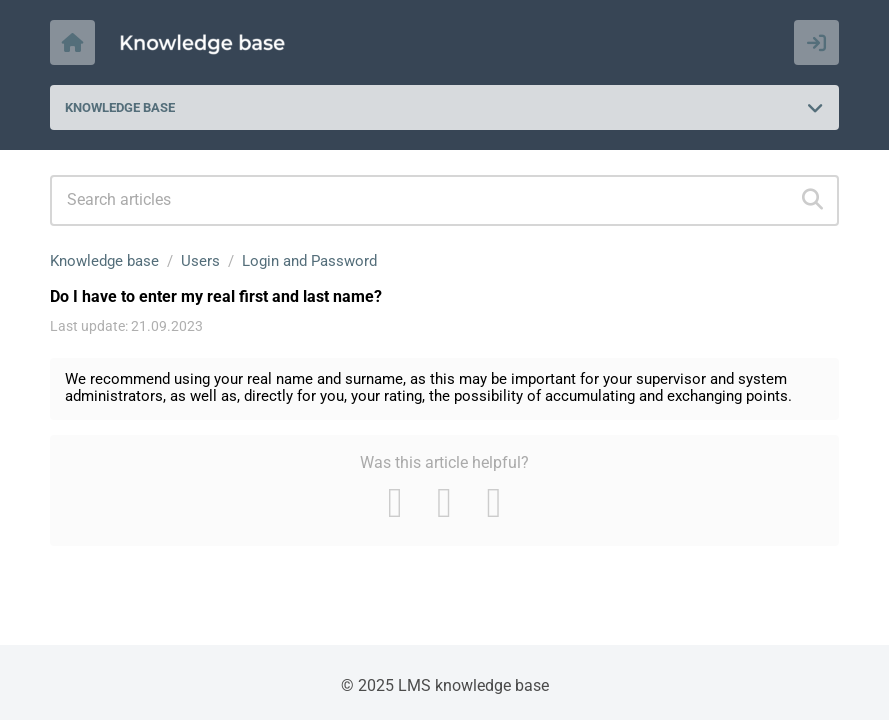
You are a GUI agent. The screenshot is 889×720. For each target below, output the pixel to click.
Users (200, 261)
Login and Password (309, 261)
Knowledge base (104, 261)
